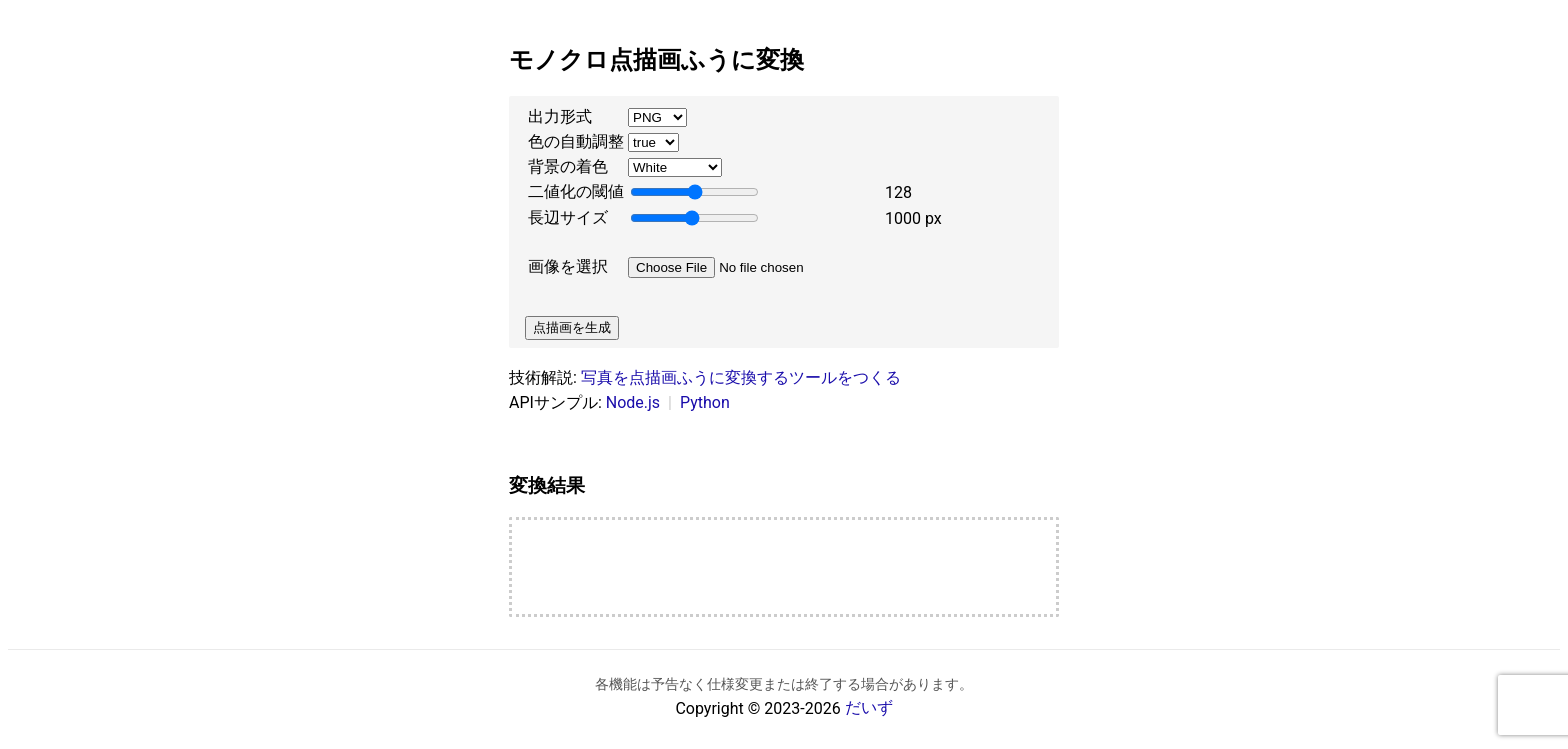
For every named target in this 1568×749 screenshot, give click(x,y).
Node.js (633, 402)
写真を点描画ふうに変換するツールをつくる (741, 377)
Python (705, 402)
